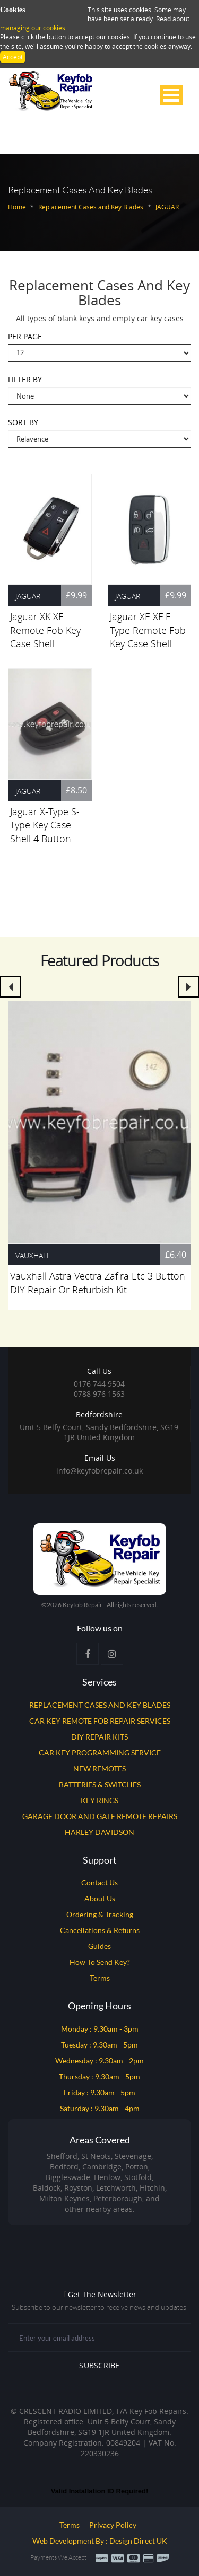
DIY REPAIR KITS (99, 1736)
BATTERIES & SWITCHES (100, 1784)
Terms (100, 1977)
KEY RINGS (99, 1800)
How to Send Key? (100, 1961)
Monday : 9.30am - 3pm (100, 2028)
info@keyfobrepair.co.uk (99, 1471)
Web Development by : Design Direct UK (99, 2540)
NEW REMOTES (99, 1768)
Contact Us (99, 1882)
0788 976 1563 (99, 1394)
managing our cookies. (33, 27)
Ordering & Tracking (99, 1914)
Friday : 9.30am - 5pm (99, 2092)
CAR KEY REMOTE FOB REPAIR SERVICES (99, 1720)
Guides (99, 1946)
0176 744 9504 (99, 1384)
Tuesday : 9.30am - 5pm (99, 2044)
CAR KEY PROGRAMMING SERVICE (100, 1752)
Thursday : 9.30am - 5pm (99, 2076)
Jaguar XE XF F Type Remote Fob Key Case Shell (148, 630)
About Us (99, 1898)
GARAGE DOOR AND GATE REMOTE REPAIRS (99, 1816)
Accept (13, 56)
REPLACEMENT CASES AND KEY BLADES (99, 1704)
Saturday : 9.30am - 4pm (100, 2108)
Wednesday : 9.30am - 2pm (99, 2060)
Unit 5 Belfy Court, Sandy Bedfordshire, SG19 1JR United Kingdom (99, 1425)
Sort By (23, 422)
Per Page (25, 336)
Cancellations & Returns (100, 1930)
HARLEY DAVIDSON (99, 1832)
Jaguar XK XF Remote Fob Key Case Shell (45, 630)
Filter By (25, 379)
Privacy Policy (112, 2524)
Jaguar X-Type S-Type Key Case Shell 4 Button (45, 825)
